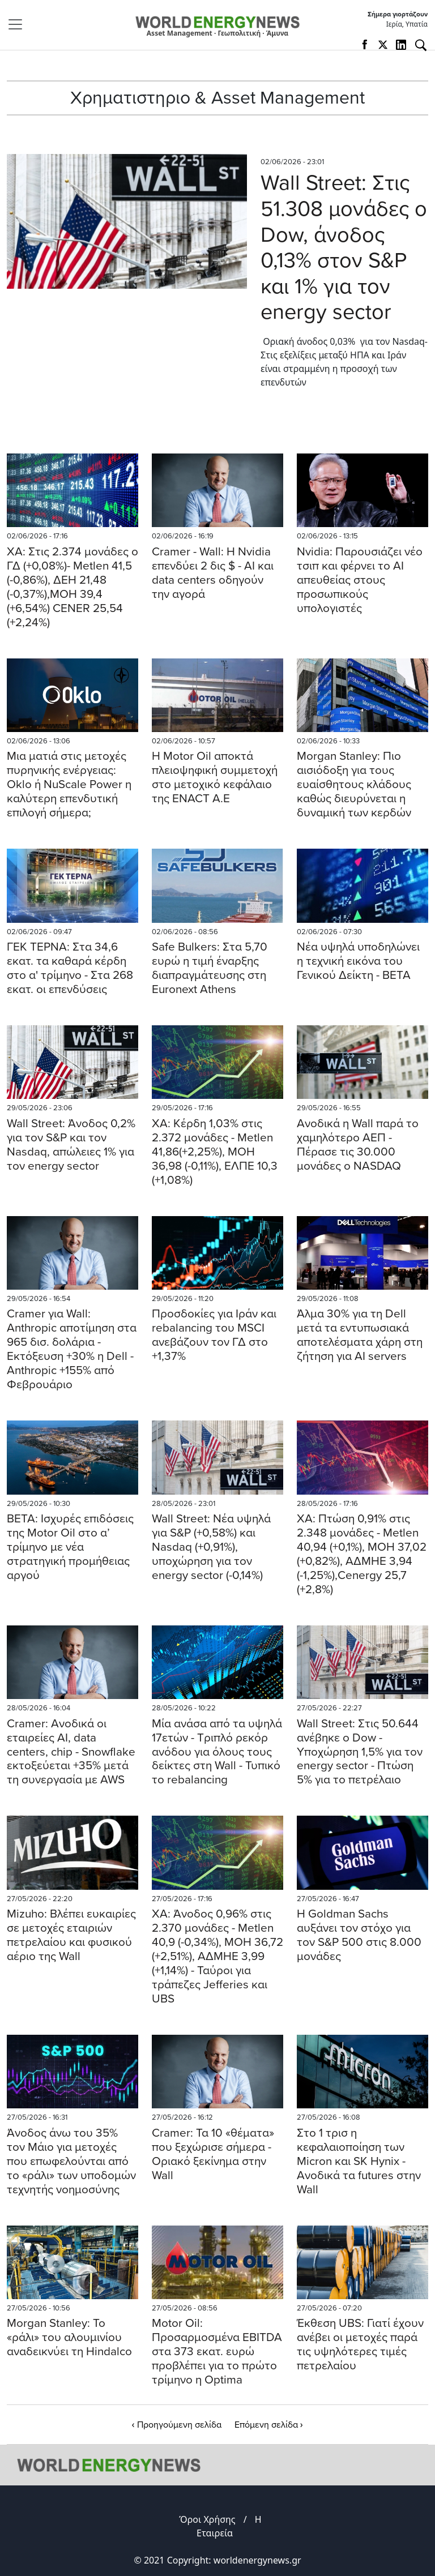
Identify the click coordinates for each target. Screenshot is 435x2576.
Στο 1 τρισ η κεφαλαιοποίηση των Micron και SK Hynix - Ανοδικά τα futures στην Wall (359, 2161)
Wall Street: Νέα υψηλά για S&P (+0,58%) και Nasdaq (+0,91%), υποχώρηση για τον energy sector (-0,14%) (211, 1547)
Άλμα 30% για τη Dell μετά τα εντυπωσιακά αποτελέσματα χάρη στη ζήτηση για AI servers (360, 1335)
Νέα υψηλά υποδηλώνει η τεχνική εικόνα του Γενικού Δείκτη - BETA (358, 961)
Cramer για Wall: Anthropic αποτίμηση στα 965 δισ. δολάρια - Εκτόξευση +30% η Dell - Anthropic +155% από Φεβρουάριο (72, 1349)
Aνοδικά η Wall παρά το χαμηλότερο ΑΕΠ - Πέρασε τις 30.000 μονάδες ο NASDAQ (358, 1144)
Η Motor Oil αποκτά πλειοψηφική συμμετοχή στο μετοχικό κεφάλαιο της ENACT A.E (215, 777)
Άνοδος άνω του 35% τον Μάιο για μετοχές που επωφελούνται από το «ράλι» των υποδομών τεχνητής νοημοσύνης (71, 2161)
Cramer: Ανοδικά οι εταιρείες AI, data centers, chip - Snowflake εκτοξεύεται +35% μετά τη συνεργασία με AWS (71, 1752)
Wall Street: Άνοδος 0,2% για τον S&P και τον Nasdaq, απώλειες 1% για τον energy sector (71, 1144)
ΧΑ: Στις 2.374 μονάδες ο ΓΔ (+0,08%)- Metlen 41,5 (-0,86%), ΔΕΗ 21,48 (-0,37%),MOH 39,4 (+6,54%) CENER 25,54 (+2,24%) (72, 587)
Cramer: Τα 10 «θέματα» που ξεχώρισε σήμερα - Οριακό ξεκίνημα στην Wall (213, 2154)
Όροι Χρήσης (207, 2519)
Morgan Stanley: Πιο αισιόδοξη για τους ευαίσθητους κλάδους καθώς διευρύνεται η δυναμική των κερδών (354, 784)
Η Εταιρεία (229, 2526)
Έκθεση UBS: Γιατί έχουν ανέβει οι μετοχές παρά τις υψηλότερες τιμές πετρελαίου (360, 2344)
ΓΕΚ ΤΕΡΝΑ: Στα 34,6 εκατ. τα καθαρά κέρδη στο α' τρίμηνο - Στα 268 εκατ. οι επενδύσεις (70, 968)
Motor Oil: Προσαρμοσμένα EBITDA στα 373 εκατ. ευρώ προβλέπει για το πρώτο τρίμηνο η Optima (217, 2351)
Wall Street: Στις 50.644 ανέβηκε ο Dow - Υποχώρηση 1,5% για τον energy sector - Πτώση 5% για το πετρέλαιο (360, 1752)
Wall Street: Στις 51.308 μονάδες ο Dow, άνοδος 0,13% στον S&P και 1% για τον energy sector (344, 247)
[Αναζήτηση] (421, 45)
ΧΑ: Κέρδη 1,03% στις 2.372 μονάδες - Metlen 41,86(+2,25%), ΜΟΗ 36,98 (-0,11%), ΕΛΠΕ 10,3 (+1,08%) (215, 1151)
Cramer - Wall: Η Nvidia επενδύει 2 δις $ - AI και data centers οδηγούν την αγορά (213, 573)
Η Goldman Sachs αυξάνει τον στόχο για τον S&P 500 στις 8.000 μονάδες (359, 1935)
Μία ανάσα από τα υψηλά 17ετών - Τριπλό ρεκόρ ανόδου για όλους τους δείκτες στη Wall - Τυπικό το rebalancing (217, 1752)
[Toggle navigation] (19, 24)
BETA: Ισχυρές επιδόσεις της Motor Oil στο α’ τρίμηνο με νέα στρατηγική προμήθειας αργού (70, 1547)
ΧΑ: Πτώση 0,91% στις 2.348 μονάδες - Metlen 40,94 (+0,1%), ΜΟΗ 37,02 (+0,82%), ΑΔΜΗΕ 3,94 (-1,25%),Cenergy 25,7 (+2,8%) (362, 1554)
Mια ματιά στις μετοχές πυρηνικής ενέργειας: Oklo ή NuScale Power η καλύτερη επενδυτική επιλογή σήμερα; (69, 784)
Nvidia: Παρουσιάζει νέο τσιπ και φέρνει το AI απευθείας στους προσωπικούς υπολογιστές (360, 580)
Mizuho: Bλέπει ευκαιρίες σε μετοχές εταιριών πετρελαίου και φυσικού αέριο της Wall (71, 1935)
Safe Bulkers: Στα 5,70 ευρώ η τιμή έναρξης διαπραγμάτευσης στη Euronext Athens (209, 968)
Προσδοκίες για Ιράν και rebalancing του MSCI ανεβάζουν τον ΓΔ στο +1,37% (214, 1335)
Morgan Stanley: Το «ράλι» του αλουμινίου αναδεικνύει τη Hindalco (69, 2337)
